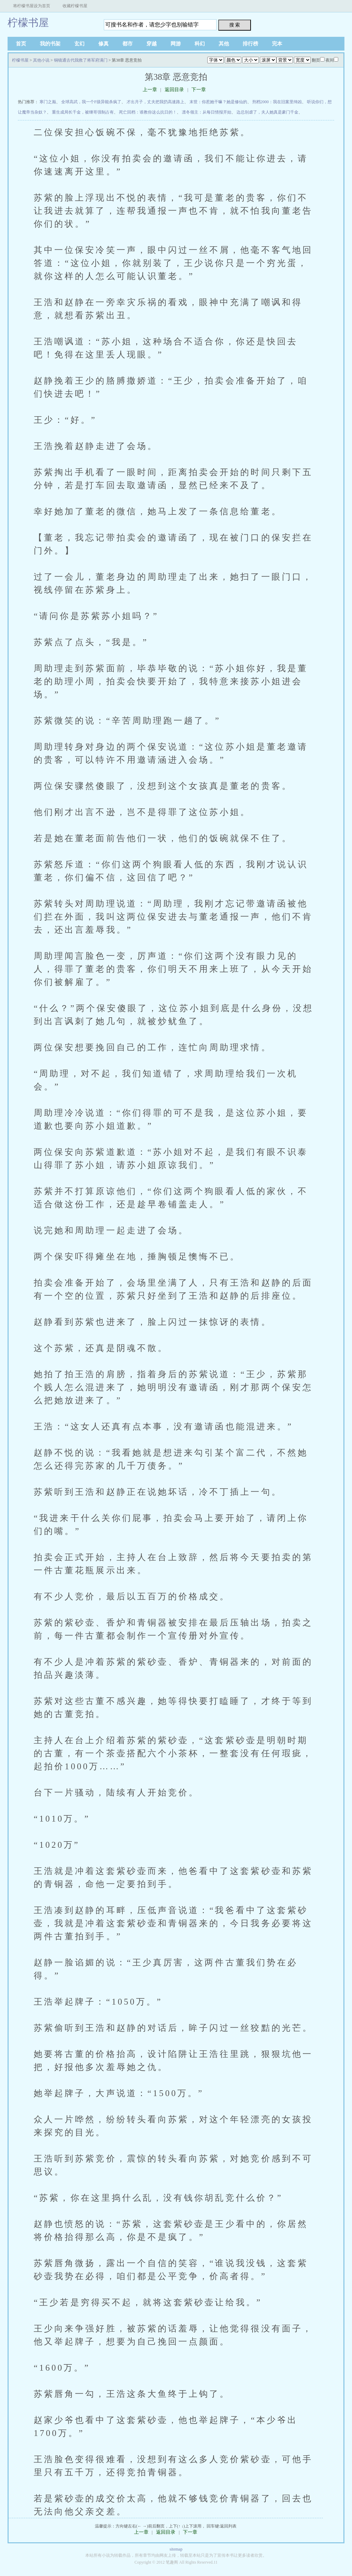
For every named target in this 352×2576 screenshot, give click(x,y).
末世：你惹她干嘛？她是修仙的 (218, 101)
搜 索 (234, 25)
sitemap (175, 2549)
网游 (175, 43)
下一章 (198, 89)
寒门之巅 (48, 101)
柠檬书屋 (28, 22)
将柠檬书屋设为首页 (31, 5)
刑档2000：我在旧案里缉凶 (277, 101)
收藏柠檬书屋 (75, 5)
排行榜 (250, 43)
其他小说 (41, 60)
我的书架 (50, 43)
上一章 (150, 89)
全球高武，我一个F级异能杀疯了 (91, 101)
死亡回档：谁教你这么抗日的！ (148, 112)
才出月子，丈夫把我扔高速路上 (155, 101)
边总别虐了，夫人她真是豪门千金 (267, 112)
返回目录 (174, 89)
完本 (277, 43)
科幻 (200, 43)
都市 (127, 43)
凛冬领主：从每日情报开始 (206, 112)
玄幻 (79, 43)
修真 (103, 43)
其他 (224, 43)
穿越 (151, 43)
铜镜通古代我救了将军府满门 (81, 60)
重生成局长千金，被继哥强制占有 (83, 112)
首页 (21, 43)
